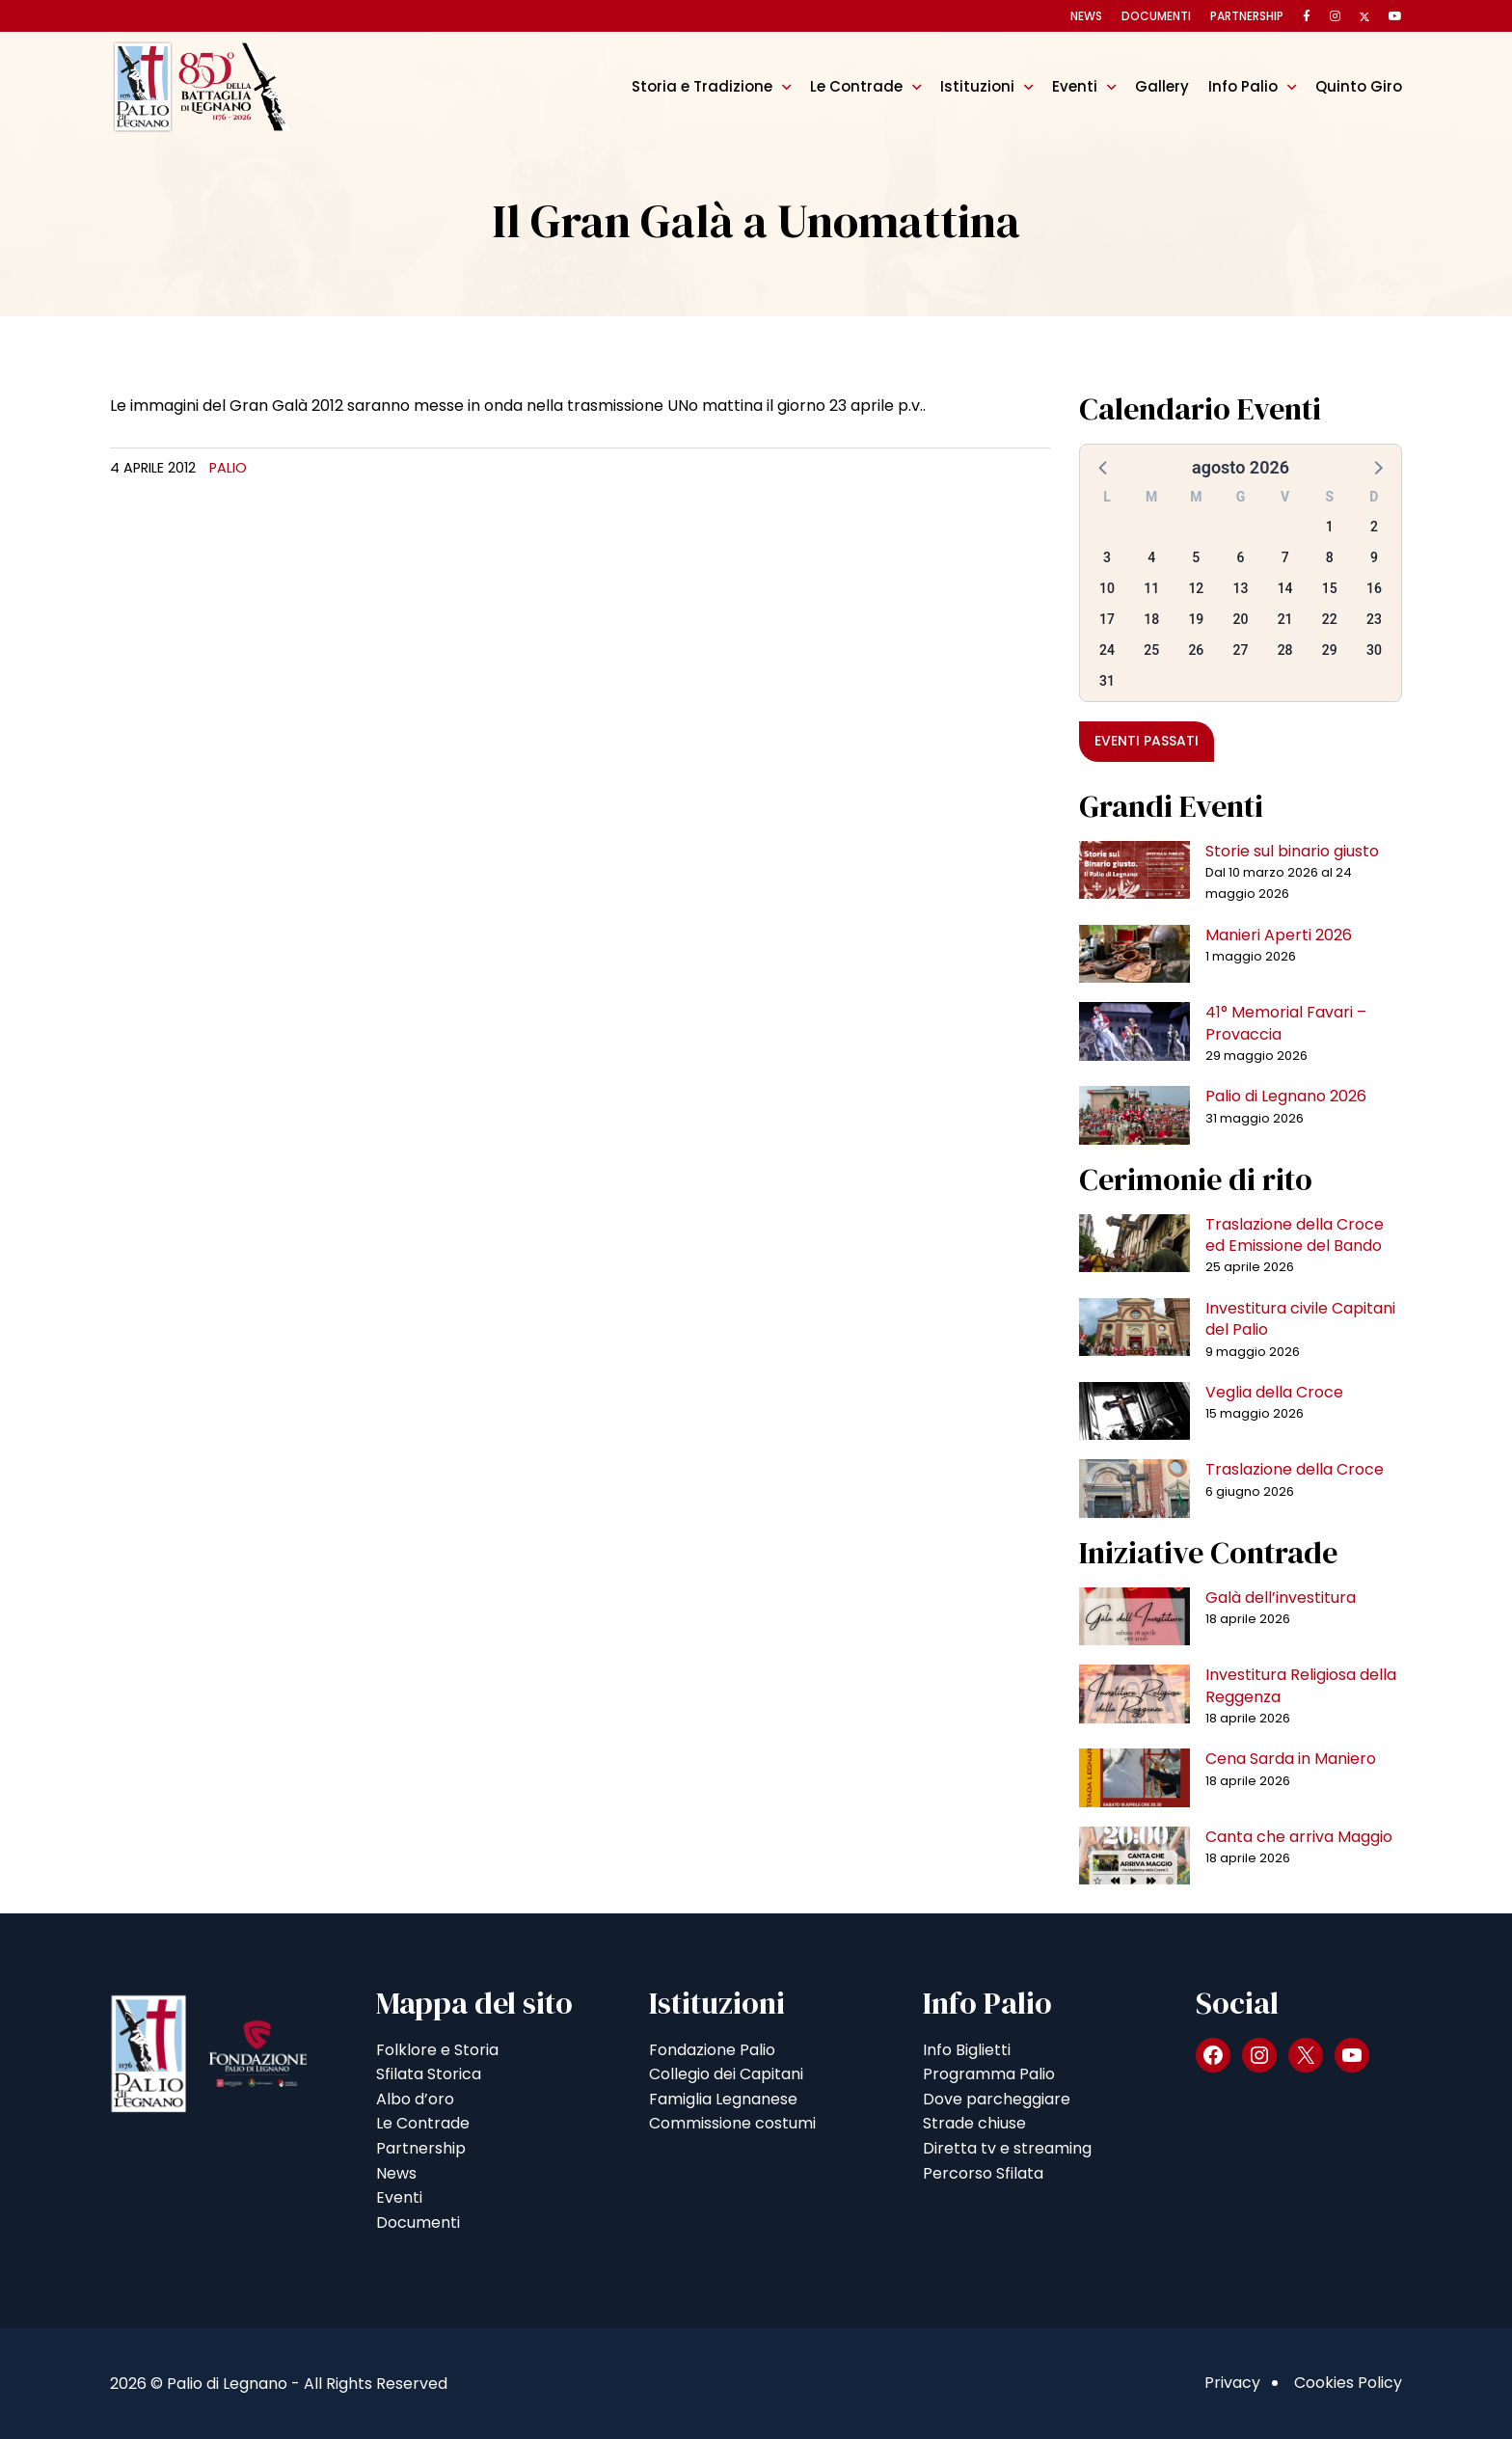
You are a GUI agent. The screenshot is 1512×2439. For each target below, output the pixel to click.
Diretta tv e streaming (1007, 2148)
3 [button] (1107, 557)
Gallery (1162, 86)
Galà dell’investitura (1280, 1597)
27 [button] (1241, 650)
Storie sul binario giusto (1292, 851)
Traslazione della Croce (1294, 1469)
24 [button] (1107, 650)
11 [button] (1151, 588)
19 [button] (1195, 619)
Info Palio (1243, 86)
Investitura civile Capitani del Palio (1300, 1319)
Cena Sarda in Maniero (1290, 1759)
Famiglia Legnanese (723, 2099)
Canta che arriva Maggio (1298, 1837)
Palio (228, 467)
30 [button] (1374, 650)
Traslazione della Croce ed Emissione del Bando (1294, 1235)
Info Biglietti (967, 2050)
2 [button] (1374, 526)
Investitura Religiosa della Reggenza (1300, 1685)
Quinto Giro (1358, 86)
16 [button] (1374, 588)
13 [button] (1241, 588)
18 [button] (1151, 619)
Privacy (1232, 2382)
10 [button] (1107, 588)
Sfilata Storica (428, 2074)
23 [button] (1374, 619)
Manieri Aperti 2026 (1278, 935)
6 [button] (1241, 557)
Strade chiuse (974, 2123)
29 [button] (1329, 650)
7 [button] (1285, 557)
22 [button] (1329, 619)
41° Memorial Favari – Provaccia (1285, 1022)
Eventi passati (1146, 740)
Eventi (1074, 86)
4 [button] (1151, 557)
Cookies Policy (1348, 2382)
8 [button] (1330, 557)
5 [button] (1196, 557)
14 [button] (1285, 588)
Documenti (1156, 16)
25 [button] (1151, 650)
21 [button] (1285, 619)
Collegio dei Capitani (726, 2074)
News (1086, 16)
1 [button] (1330, 526)
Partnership (1246, 16)
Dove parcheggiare (996, 2099)
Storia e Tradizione (702, 86)
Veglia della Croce (1274, 1392)
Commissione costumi (732, 2123)
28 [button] (1285, 650)
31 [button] (1107, 681)
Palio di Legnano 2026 (1285, 1096)
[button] (1104, 466)
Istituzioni (977, 86)
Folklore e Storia (437, 2050)
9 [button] (1374, 557)
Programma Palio (989, 2074)
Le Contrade (856, 86)
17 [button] (1107, 619)
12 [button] (1195, 588)
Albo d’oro (415, 2099)
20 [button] (1241, 619)
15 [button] (1329, 588)
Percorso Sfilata (983, 2173)
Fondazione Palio (712, 2050)
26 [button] (1195, 650)
